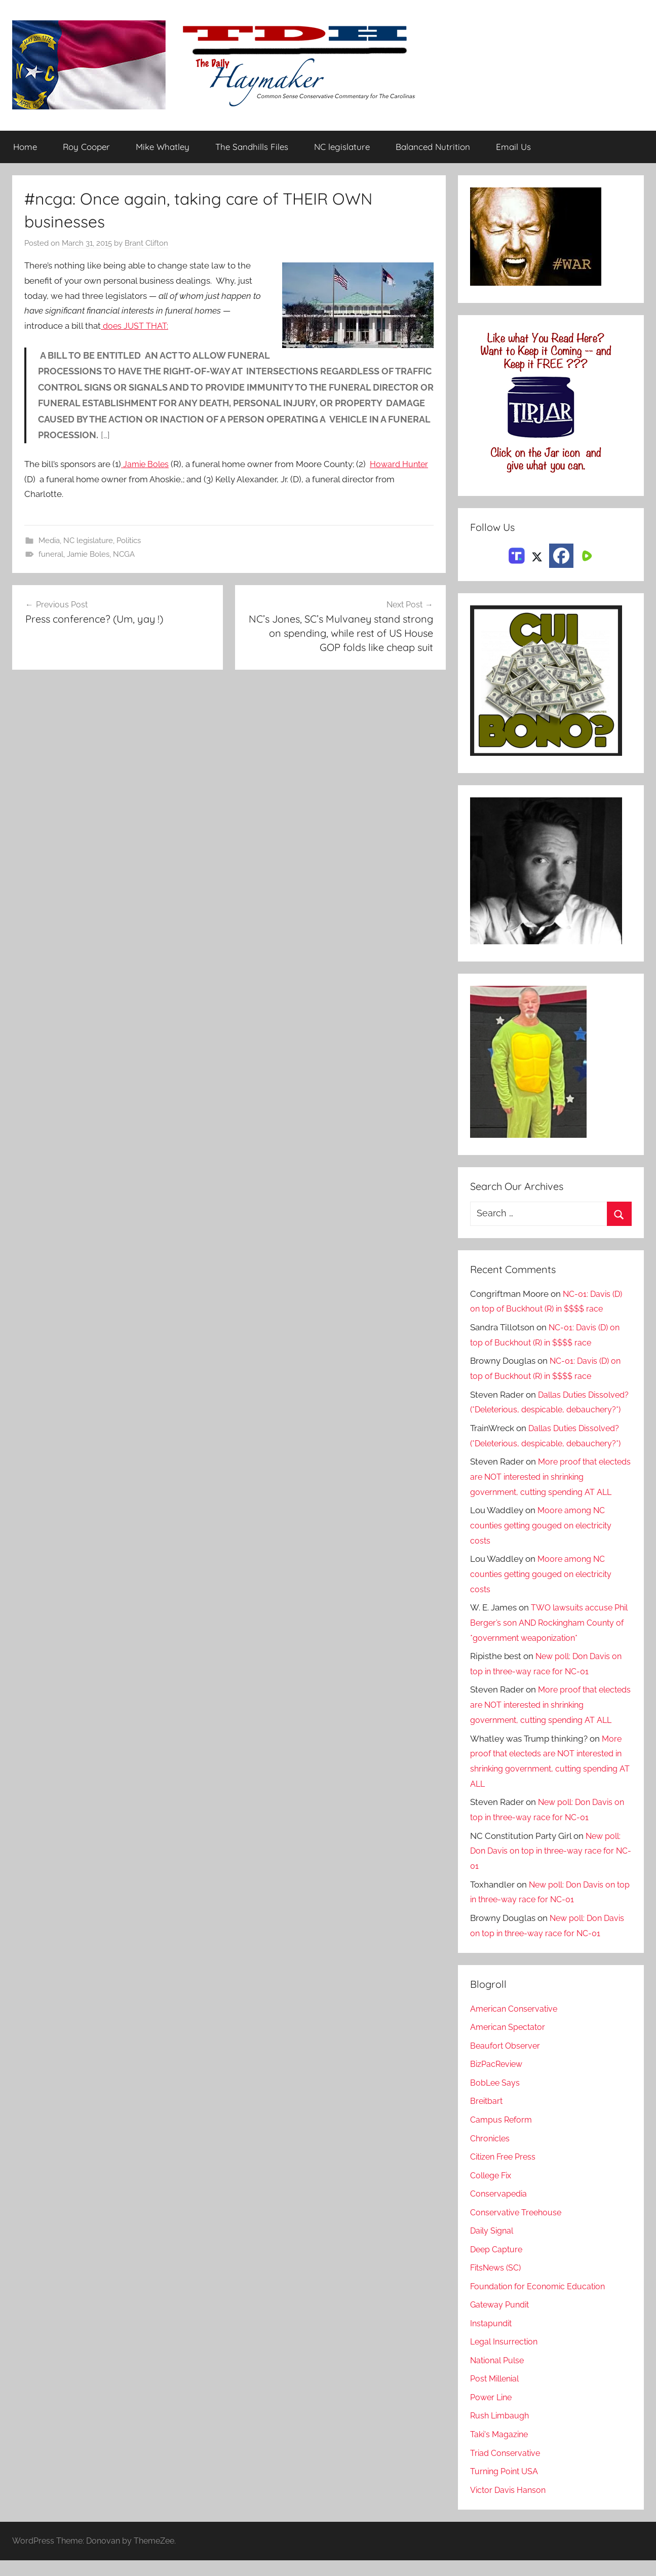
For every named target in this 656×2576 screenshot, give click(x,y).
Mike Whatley (162, 147)
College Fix (493, 2190)
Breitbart (487, 2116)
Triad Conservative (507, 2468)
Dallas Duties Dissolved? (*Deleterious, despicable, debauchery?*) (543, 1410)
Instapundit (492, 2338)
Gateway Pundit (501, 2320)
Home (25, 147)
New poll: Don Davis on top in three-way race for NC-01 (546, 1866)
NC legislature (342, 147)
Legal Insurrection (506, 2357)
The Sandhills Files (251, 147)
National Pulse (498, 2375)
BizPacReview (498, 2079)
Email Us (513, 147)
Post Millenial (497, 2394)
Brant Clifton (146, 243)
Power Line (492, 2412)
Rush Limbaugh (501, 2431)
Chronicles (491, 2153)
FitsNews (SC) (497, 2283)
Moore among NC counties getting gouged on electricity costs (546, 1540)
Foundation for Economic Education (541, 2301)
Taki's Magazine (500, 2449)
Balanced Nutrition (433, 147)
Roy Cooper (86, 147)
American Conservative (516, 2024)
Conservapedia (500, 2209)
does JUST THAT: (135, 326)
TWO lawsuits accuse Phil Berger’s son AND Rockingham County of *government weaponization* (548, 1638)
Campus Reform (502, 2135)
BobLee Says (495, 2098)
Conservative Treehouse (518, 2227)
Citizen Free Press (505, 2172)
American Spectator (509, 2042)
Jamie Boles (146, 464)
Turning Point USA (506, 2486)
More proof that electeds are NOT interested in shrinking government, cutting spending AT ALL (550, 1492)
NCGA (124, 554)
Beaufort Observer (506, 2061)
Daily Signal (493, 2246)
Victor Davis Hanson (510, 2505)
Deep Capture (497, 2264)
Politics (129, 541)
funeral (50, 554)
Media (49, 541)
